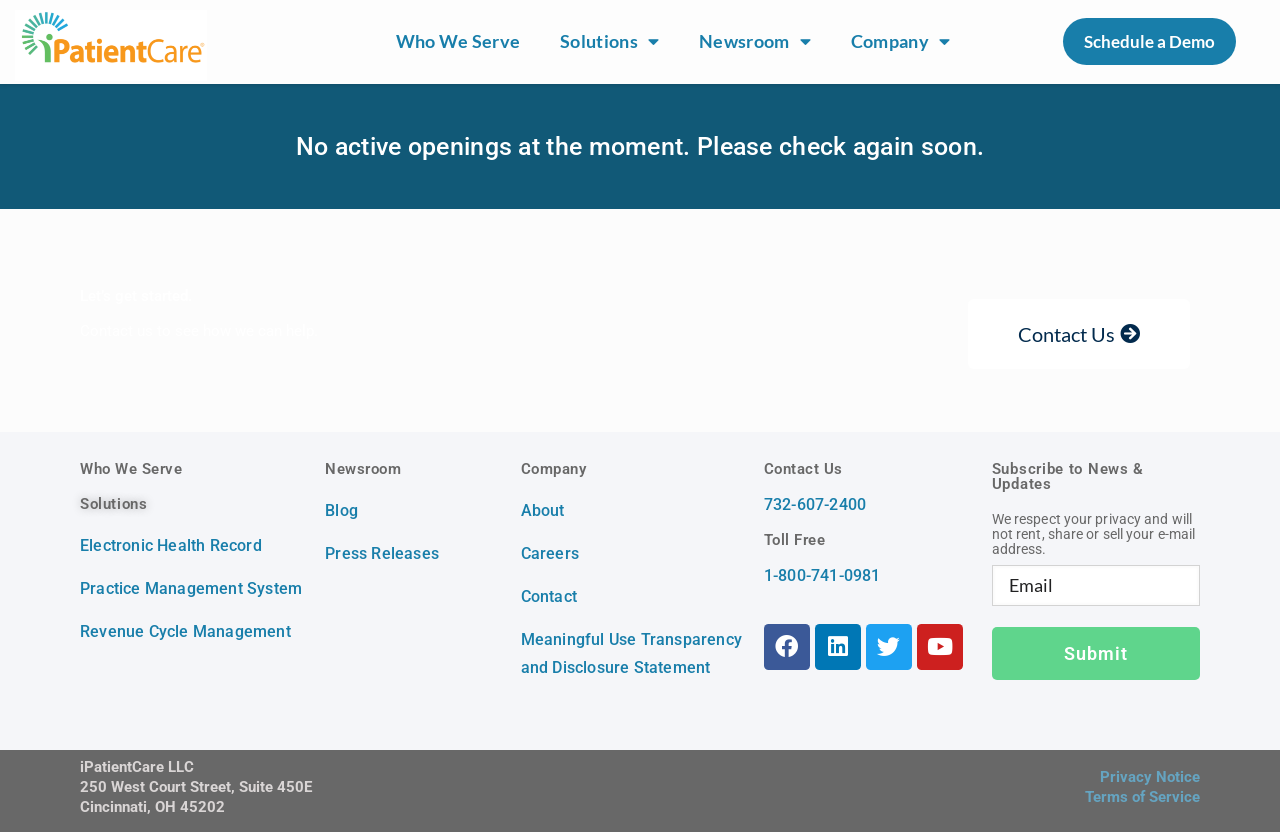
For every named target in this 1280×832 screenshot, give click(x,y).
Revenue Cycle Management (185, 631)
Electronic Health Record (171, 545)
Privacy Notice (1150, 777)
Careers (550, 553)
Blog (341, 510)
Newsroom (755, 42)
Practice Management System (191, 588)
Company (900, 42)
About (543, 510)
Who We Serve (458, 41)
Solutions (609, 42)
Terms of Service (1142, 797)
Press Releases (382, 553)
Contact (549, 596)
